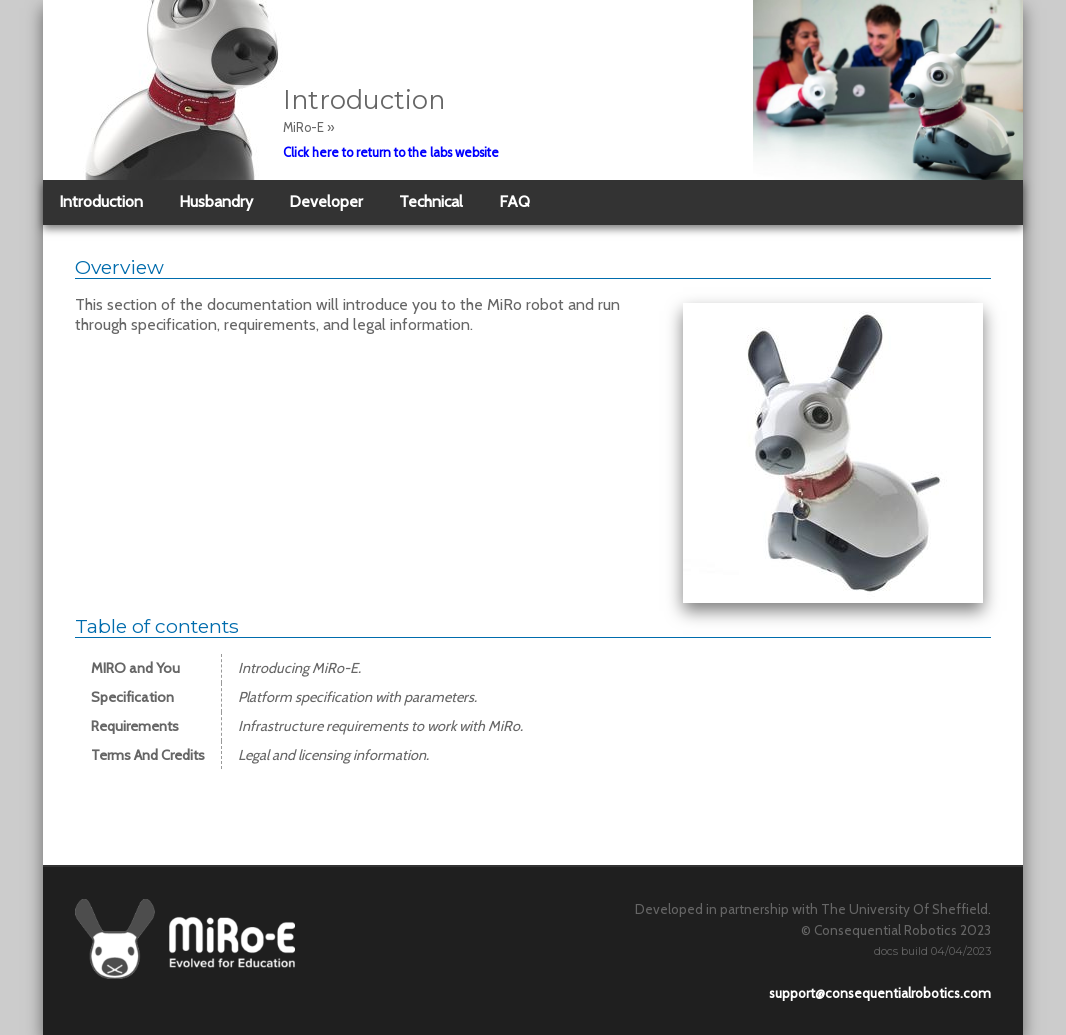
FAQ (514, 201)
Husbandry (216, 201)
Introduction (101, 201)
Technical (431, 201)
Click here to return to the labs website (391, 152)
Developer (326, 201)
